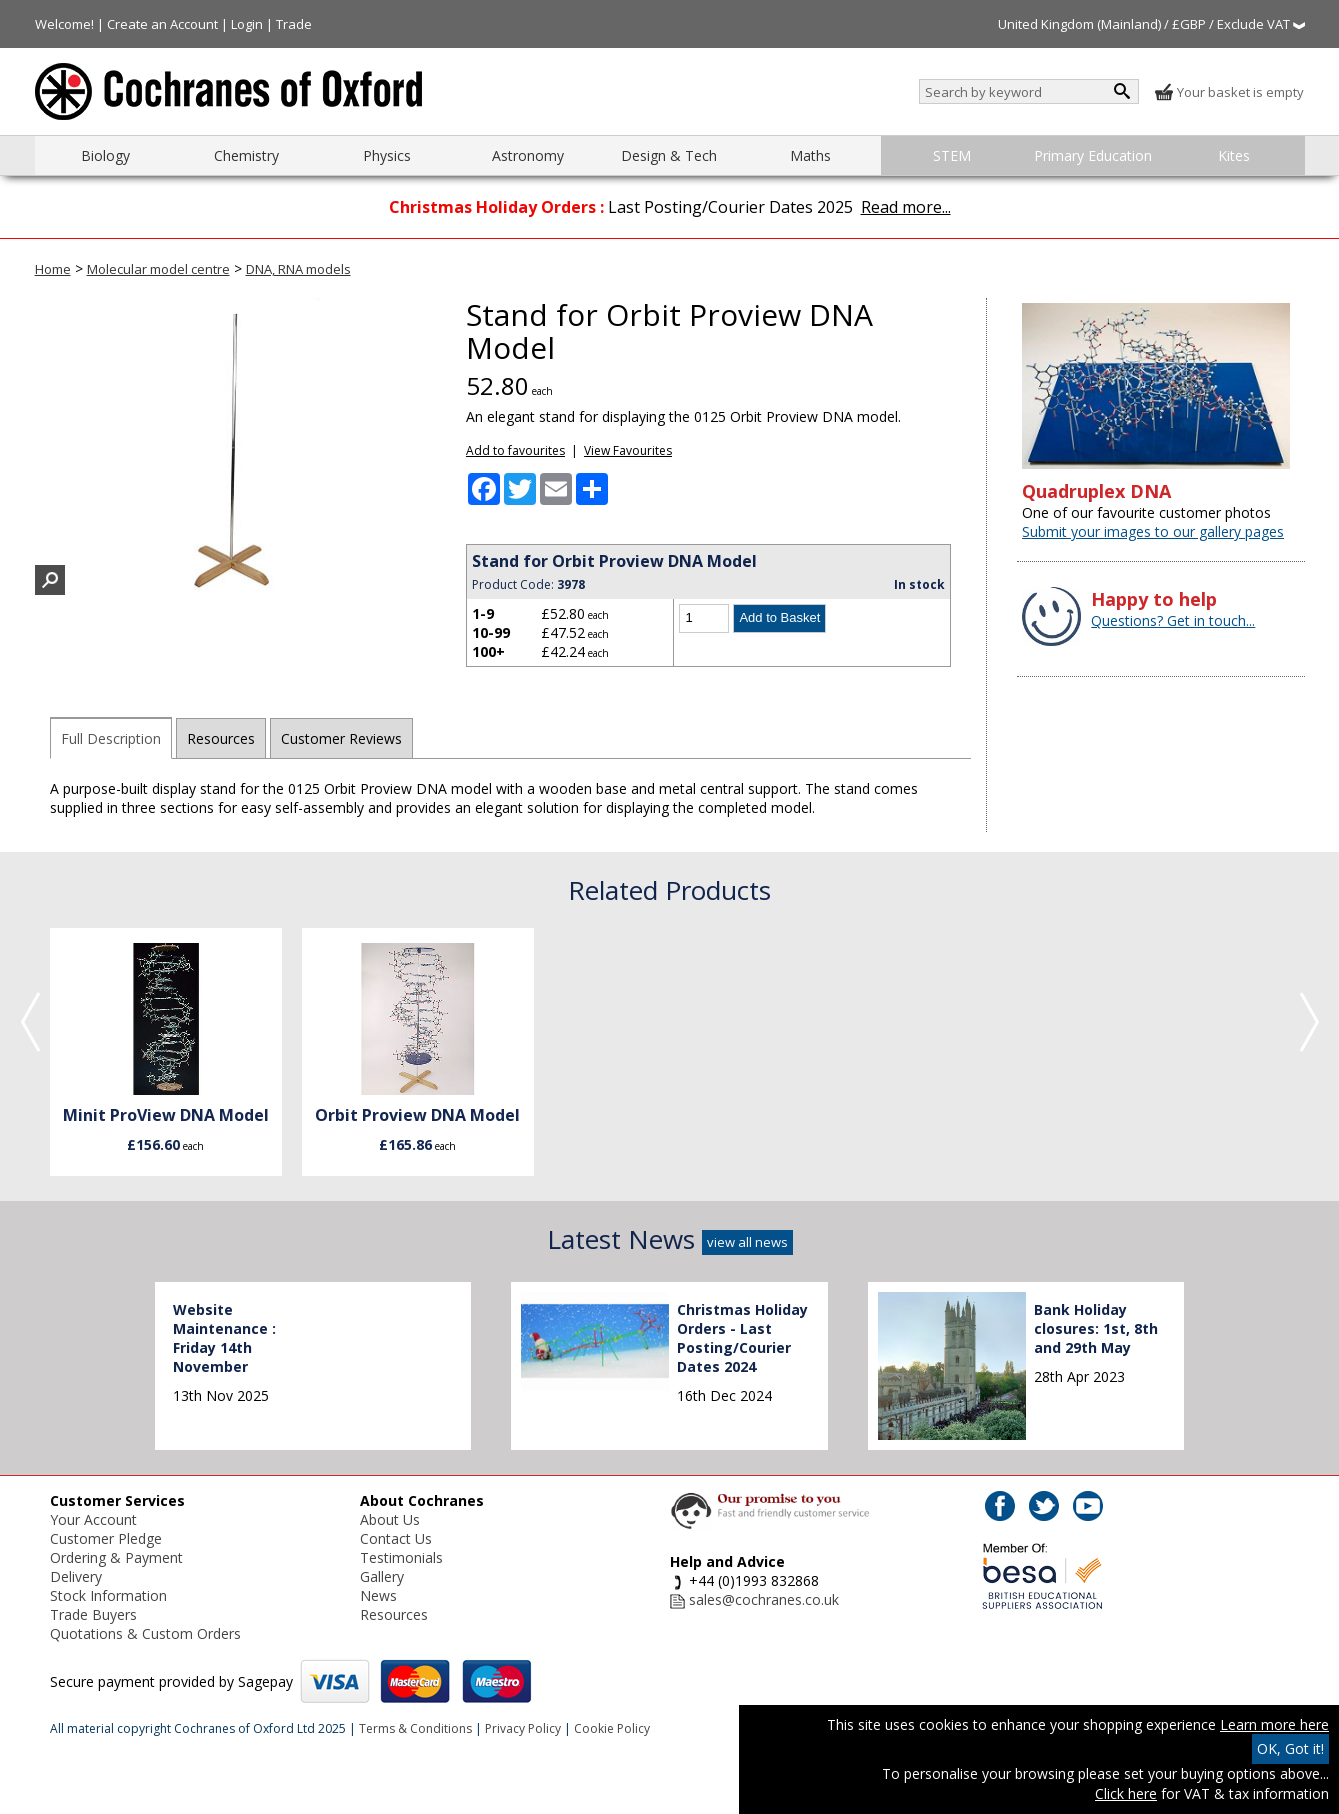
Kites (1234, 155)
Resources (221, 738)
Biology (105, 155)
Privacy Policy (523, 1728)
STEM (952, 155)
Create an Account (162, 24)
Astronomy (528, 155)
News (378, 1595)
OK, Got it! (1290, 1748)
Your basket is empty (1229, 92)
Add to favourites (515, 450)
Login (247, 24)
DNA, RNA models (298, 269)
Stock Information (108, 1595)
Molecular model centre (158, 269)
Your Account (93, 1519)
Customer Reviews (341, 738)
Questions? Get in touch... (1173, 620)
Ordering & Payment (116, 1557)
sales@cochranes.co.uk (764, 1599)
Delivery (76, 1576)
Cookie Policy (612, 1728)
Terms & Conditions (415, 1728)
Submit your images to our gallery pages (1153, 531)
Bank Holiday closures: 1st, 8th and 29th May (1096, 1328)
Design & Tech (669, 155)
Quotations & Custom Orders (145, 1633)
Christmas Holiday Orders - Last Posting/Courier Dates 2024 (742, 1338)
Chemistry (246, 155)
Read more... (906, 207)
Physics (387, 155)
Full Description (111, 738)
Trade (294, 24)
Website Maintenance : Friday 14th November (224, 1338)
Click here (1126, 1793)
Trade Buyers (93, 1614)
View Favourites (628, 450)
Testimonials (401, 1557)
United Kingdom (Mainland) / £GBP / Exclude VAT (1151, 24)
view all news (747, 1242)
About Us (390, 1519)
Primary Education (1093, 155)
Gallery (382, 1576)
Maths (810, 155)
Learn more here (1274, 1724)
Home (53, 269)
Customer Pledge (106, 1538)
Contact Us (396, 1538)
